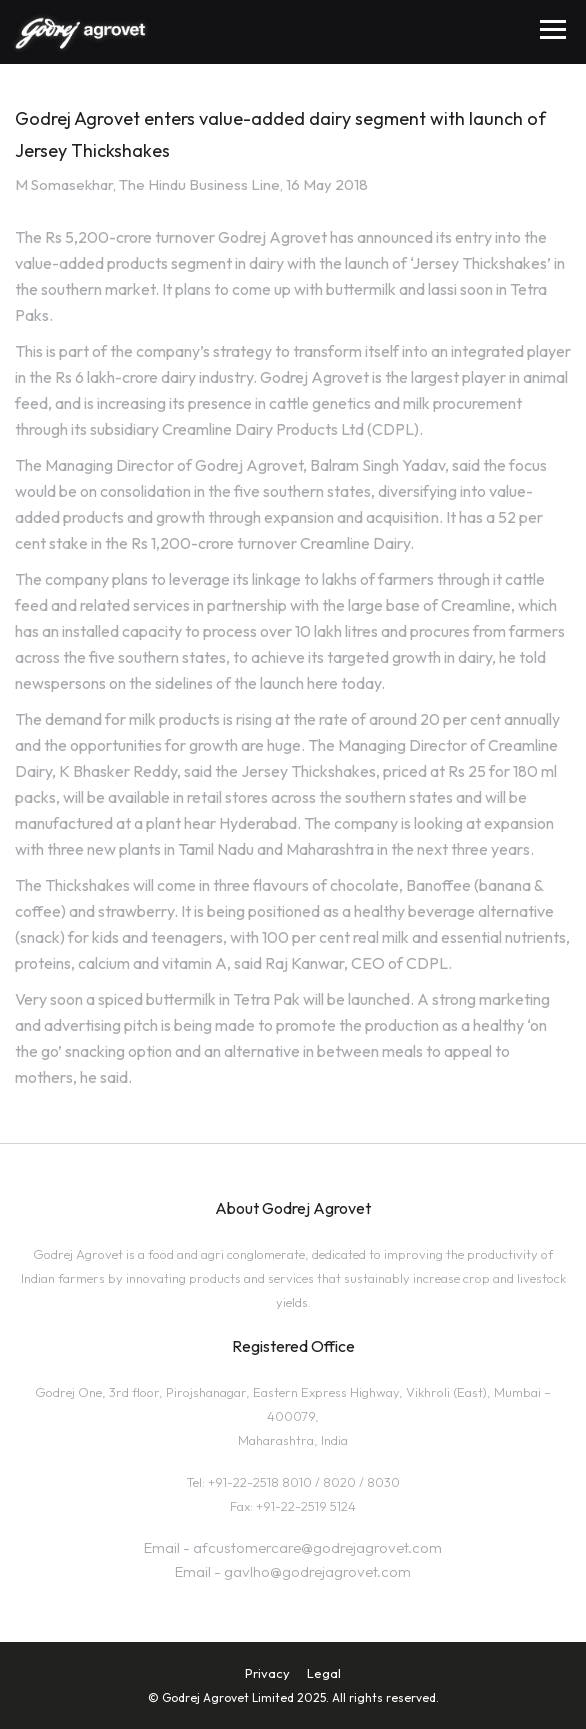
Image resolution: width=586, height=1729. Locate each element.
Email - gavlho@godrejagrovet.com (293, 1571)
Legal (324, 1673)
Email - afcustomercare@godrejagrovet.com (293, 1547)
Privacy (267, 1673)
